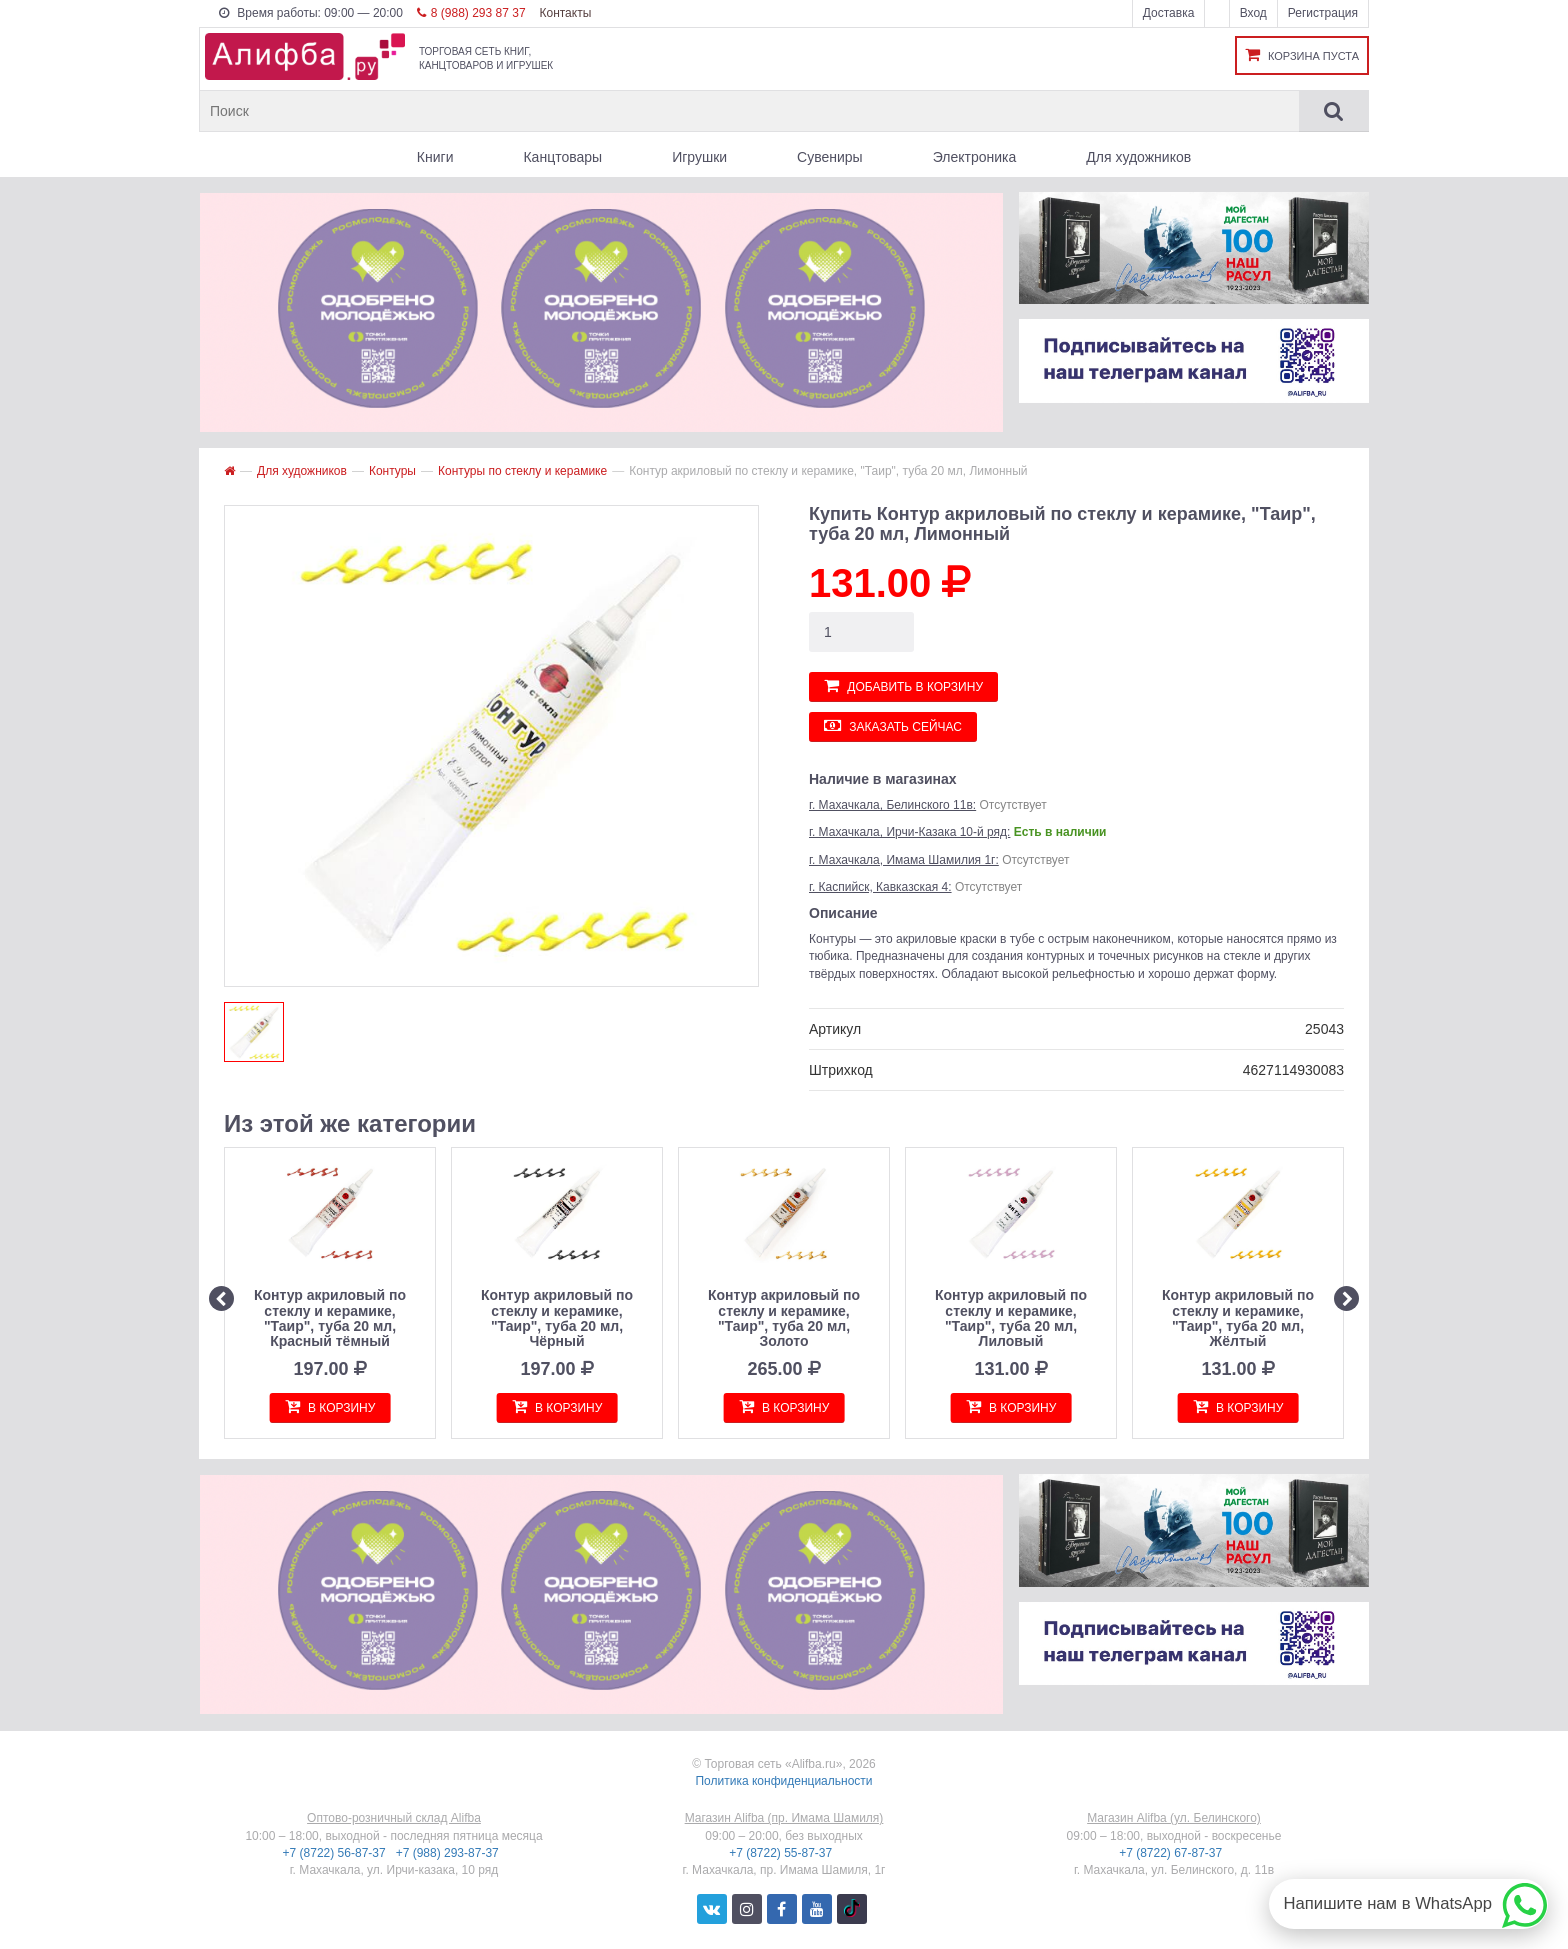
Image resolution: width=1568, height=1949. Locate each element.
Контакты (565, 13)
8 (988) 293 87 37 (471, 13)
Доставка (1169, 13)
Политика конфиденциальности (783, 1781)
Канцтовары (562, 157)
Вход (1253, 13)
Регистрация (1323, 13)
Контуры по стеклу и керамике (522, 471)
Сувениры (830, 157)
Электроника (975, 157)
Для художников (1138, 157)
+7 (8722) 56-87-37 (336, 1853)
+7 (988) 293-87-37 (449, 1853)
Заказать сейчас (893, 725)
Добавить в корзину (903, 685)
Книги (435, 157)
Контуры (392, 471)
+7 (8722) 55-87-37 (782, 1853)
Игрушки (699, 157)
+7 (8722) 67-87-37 (1172, 1853)
